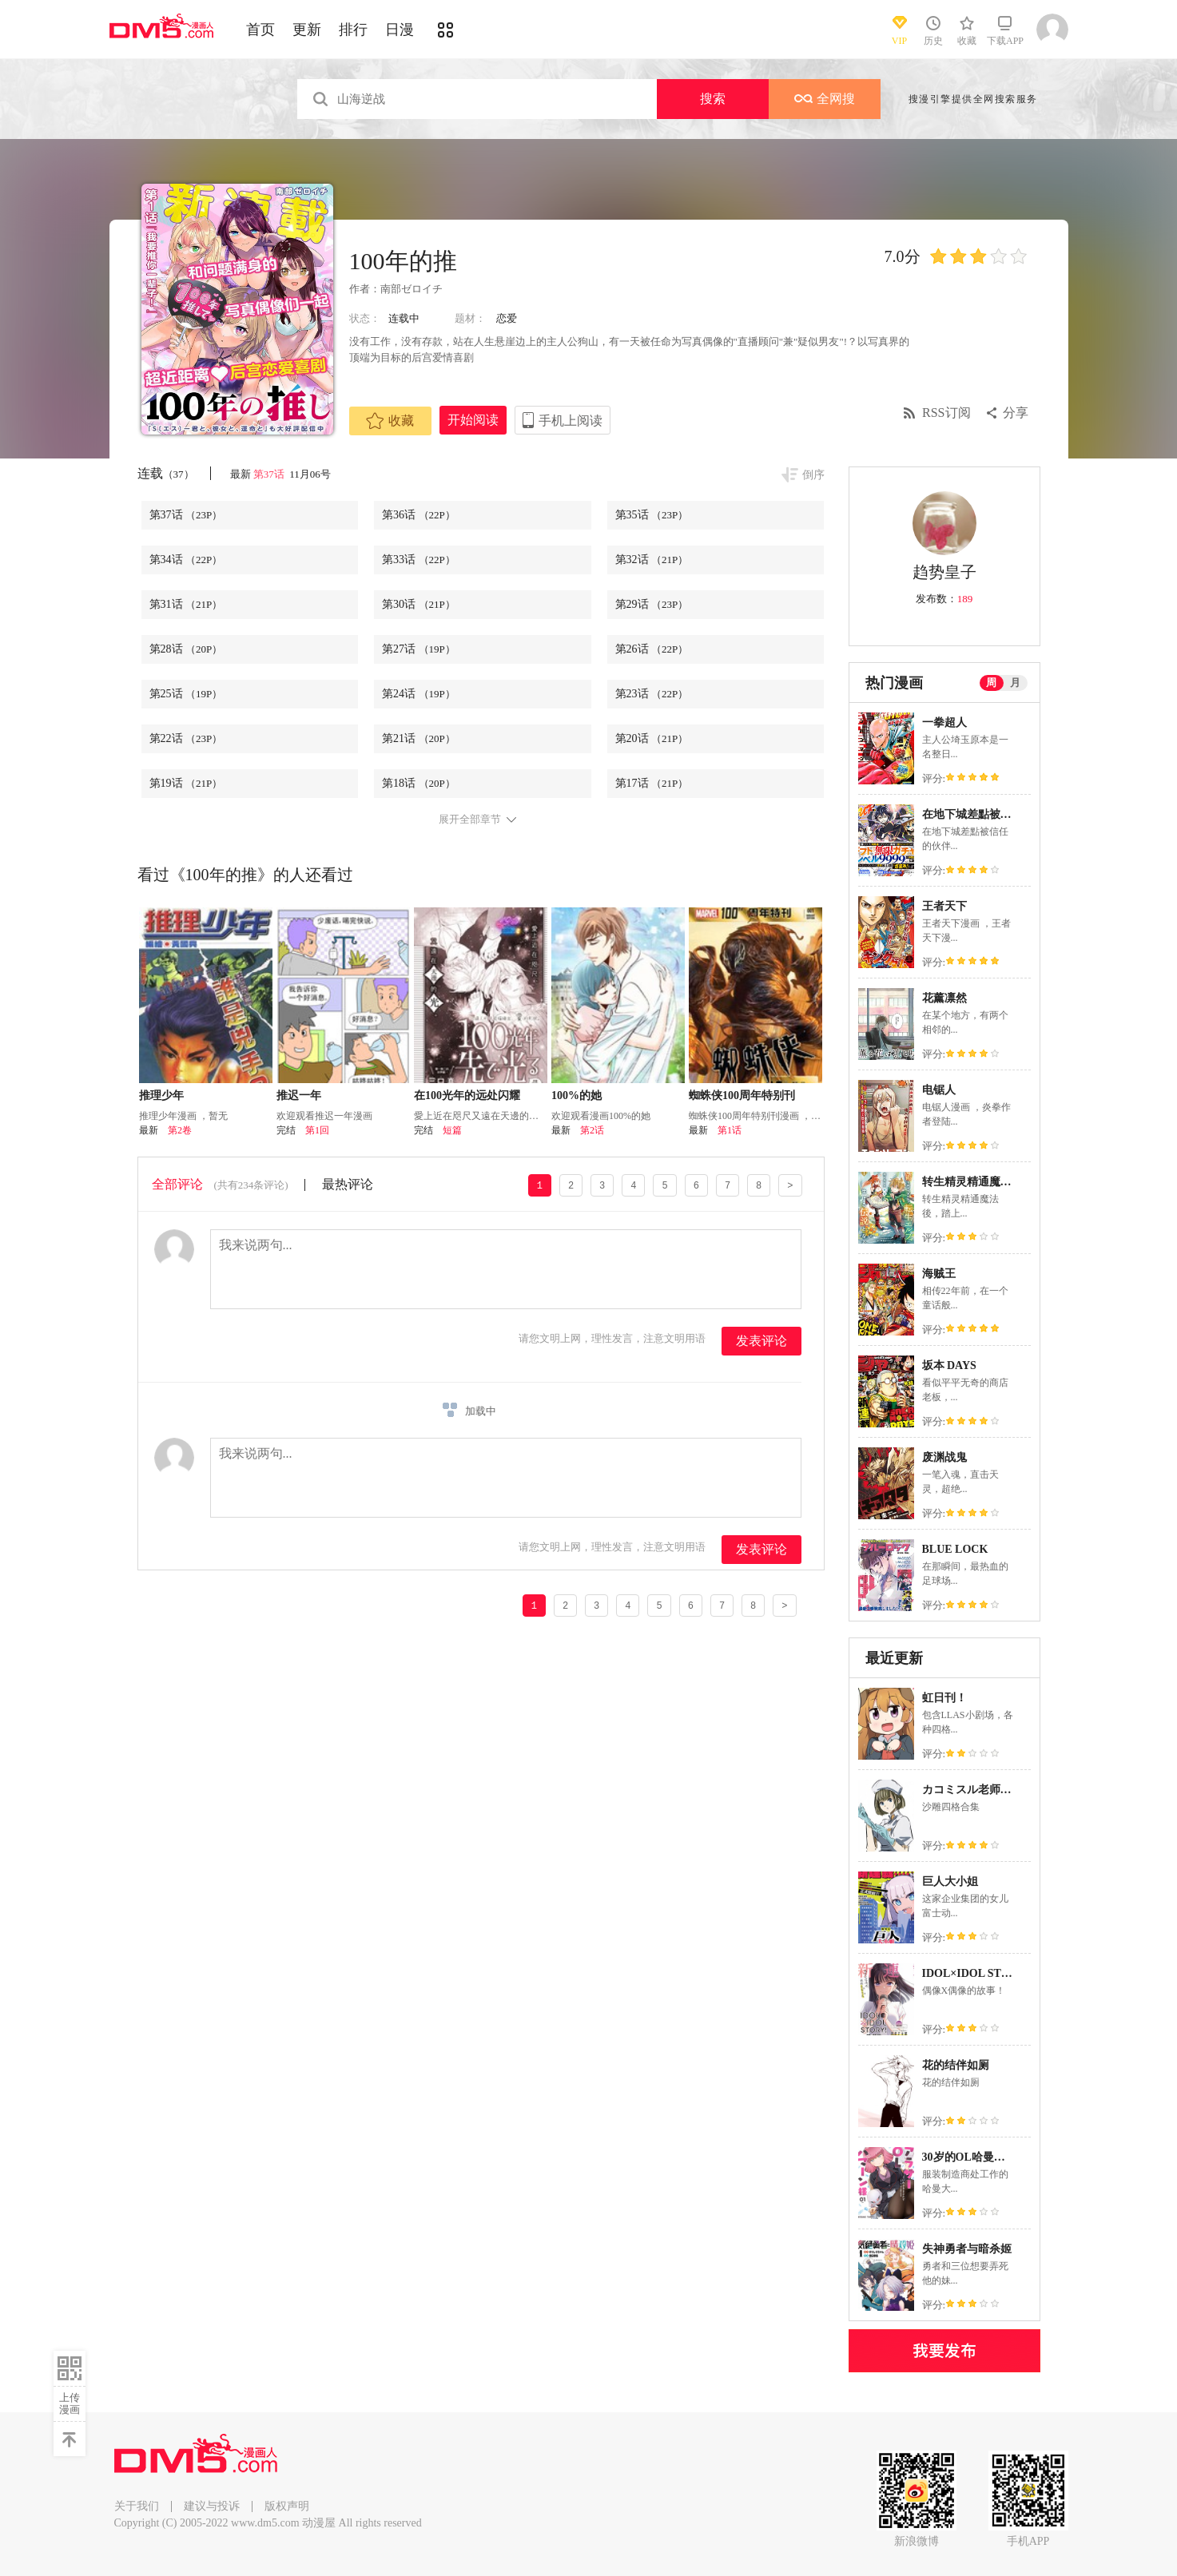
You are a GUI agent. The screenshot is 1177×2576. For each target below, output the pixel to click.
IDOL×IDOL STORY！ (979, 1973)
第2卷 (180, 1130)
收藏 (390, 421)
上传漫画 (69, 2403)
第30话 (418, 604)
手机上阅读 (570, 420)
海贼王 (939, 1274)
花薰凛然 (944, 998)
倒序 (813, 475)
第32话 (652, 560)
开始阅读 (473, 420)
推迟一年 (298, 1095)
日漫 (399, 30)
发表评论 (761, 1341)
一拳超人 (944, 722)
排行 (353, 30)
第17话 (652, 783)
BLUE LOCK (955, 1549)
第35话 (652, 515)
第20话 (652, 738)
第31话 (186, 604)
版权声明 (286, 2506)
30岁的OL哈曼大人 (969, 2157)
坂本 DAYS (949, 1365)
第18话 (418, 783)
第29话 (652, 604)
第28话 (186, 649)
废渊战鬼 (944, 1457)
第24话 (418, 694)
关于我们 (136, 2506)
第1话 (730, 1130)
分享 (1015, 412)
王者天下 (944, 906)
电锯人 (939, 1090)
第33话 (418, 560)
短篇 (452, 1130)
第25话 (186, 694)
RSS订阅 (946, 412)
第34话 (186, 560)
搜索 (713, 98)
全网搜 (824, 98)
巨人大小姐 (950, 1881)
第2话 (592, 1130)
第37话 (270, 474)
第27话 (418, 649)
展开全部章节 (470, 819)
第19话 (186, 783)
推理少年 (161, 1095)
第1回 (317, 1130)
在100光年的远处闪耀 (467, 1095)
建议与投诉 (212, 2506)
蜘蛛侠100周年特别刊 (742, 1095)
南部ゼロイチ (411, 289)
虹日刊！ (944, 1698)
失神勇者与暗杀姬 (967, 2249)
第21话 (418, 738)
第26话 (652, 649)
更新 (306, 30)
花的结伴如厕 (955, 2065)
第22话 (186, 738)
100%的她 (576, 1095)
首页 (260, 30)
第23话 (652, 694)
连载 (165, 473)
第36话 (418, 515)
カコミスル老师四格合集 (983, 1790)
